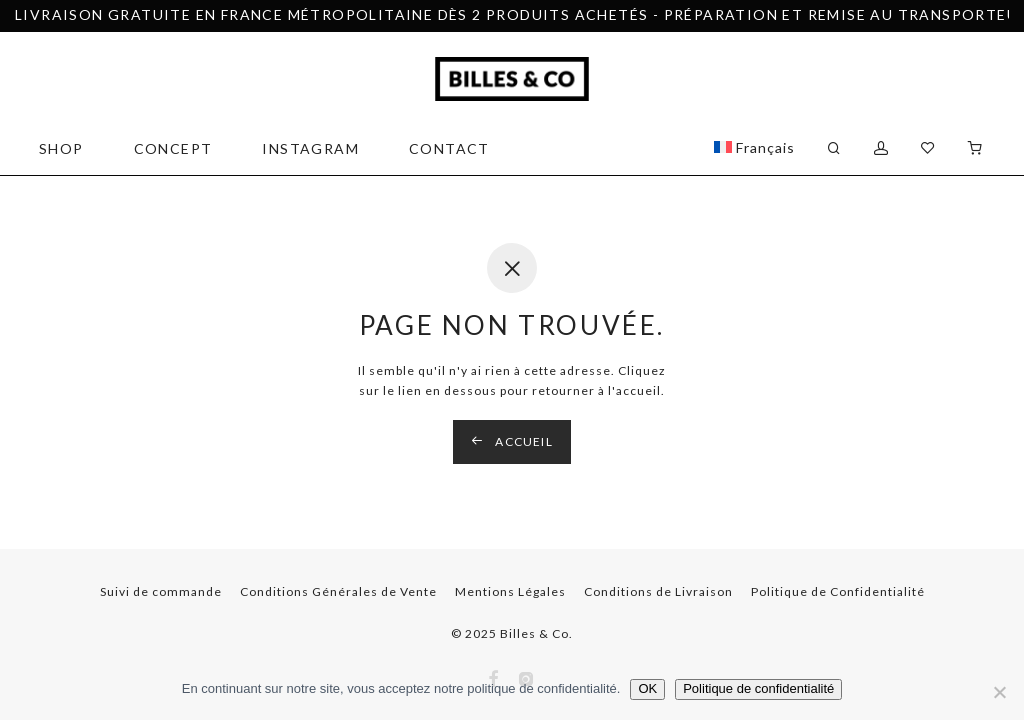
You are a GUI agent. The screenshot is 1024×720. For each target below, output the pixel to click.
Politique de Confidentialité (838, 591)
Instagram (310, 148)
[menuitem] (754, 148)
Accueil (512, 441)
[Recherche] (834, 148)
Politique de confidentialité (758, 688)
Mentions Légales (510, 591)
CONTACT (449, 148)
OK (647, 688)
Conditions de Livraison (658, 591)
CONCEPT (173, 148)
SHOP (61, 148)
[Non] (999, 692)
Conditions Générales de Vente (338, 591)
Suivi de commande (161, 591)
